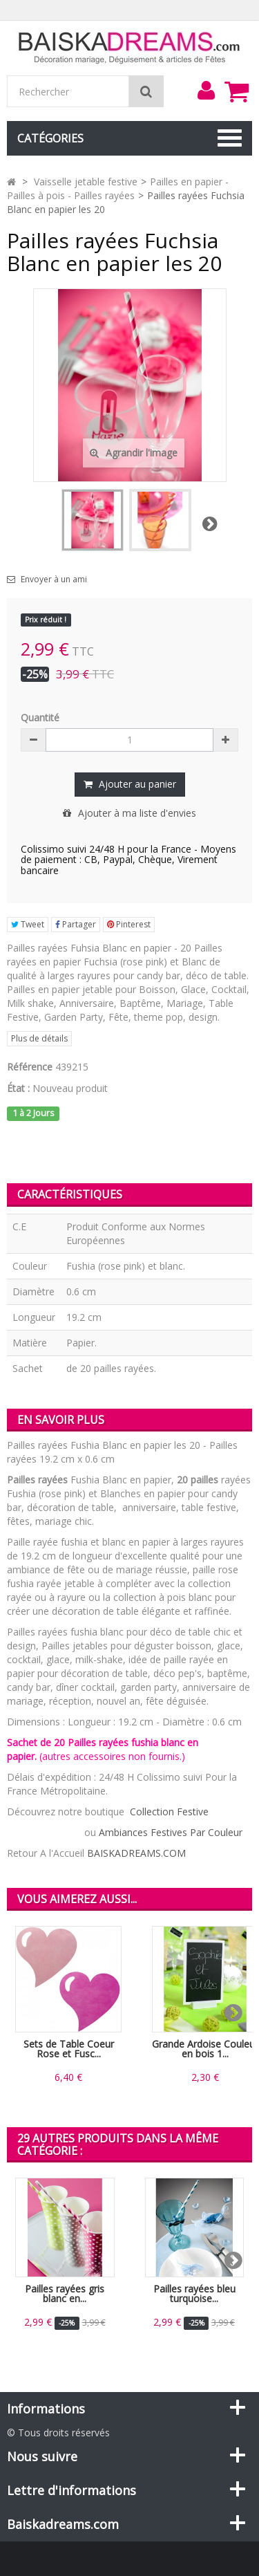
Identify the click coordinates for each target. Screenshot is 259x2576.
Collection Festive (169, 1811)
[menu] (206, 90)
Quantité (40, 717)
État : (18, 1088)
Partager (75, 924)
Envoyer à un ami (54, 579)
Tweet (27, 924)
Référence (29, 1066)
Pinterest (129, 924)
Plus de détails (39, 1038)
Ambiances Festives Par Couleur (170, 1832)
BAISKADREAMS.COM (136, 1853)
